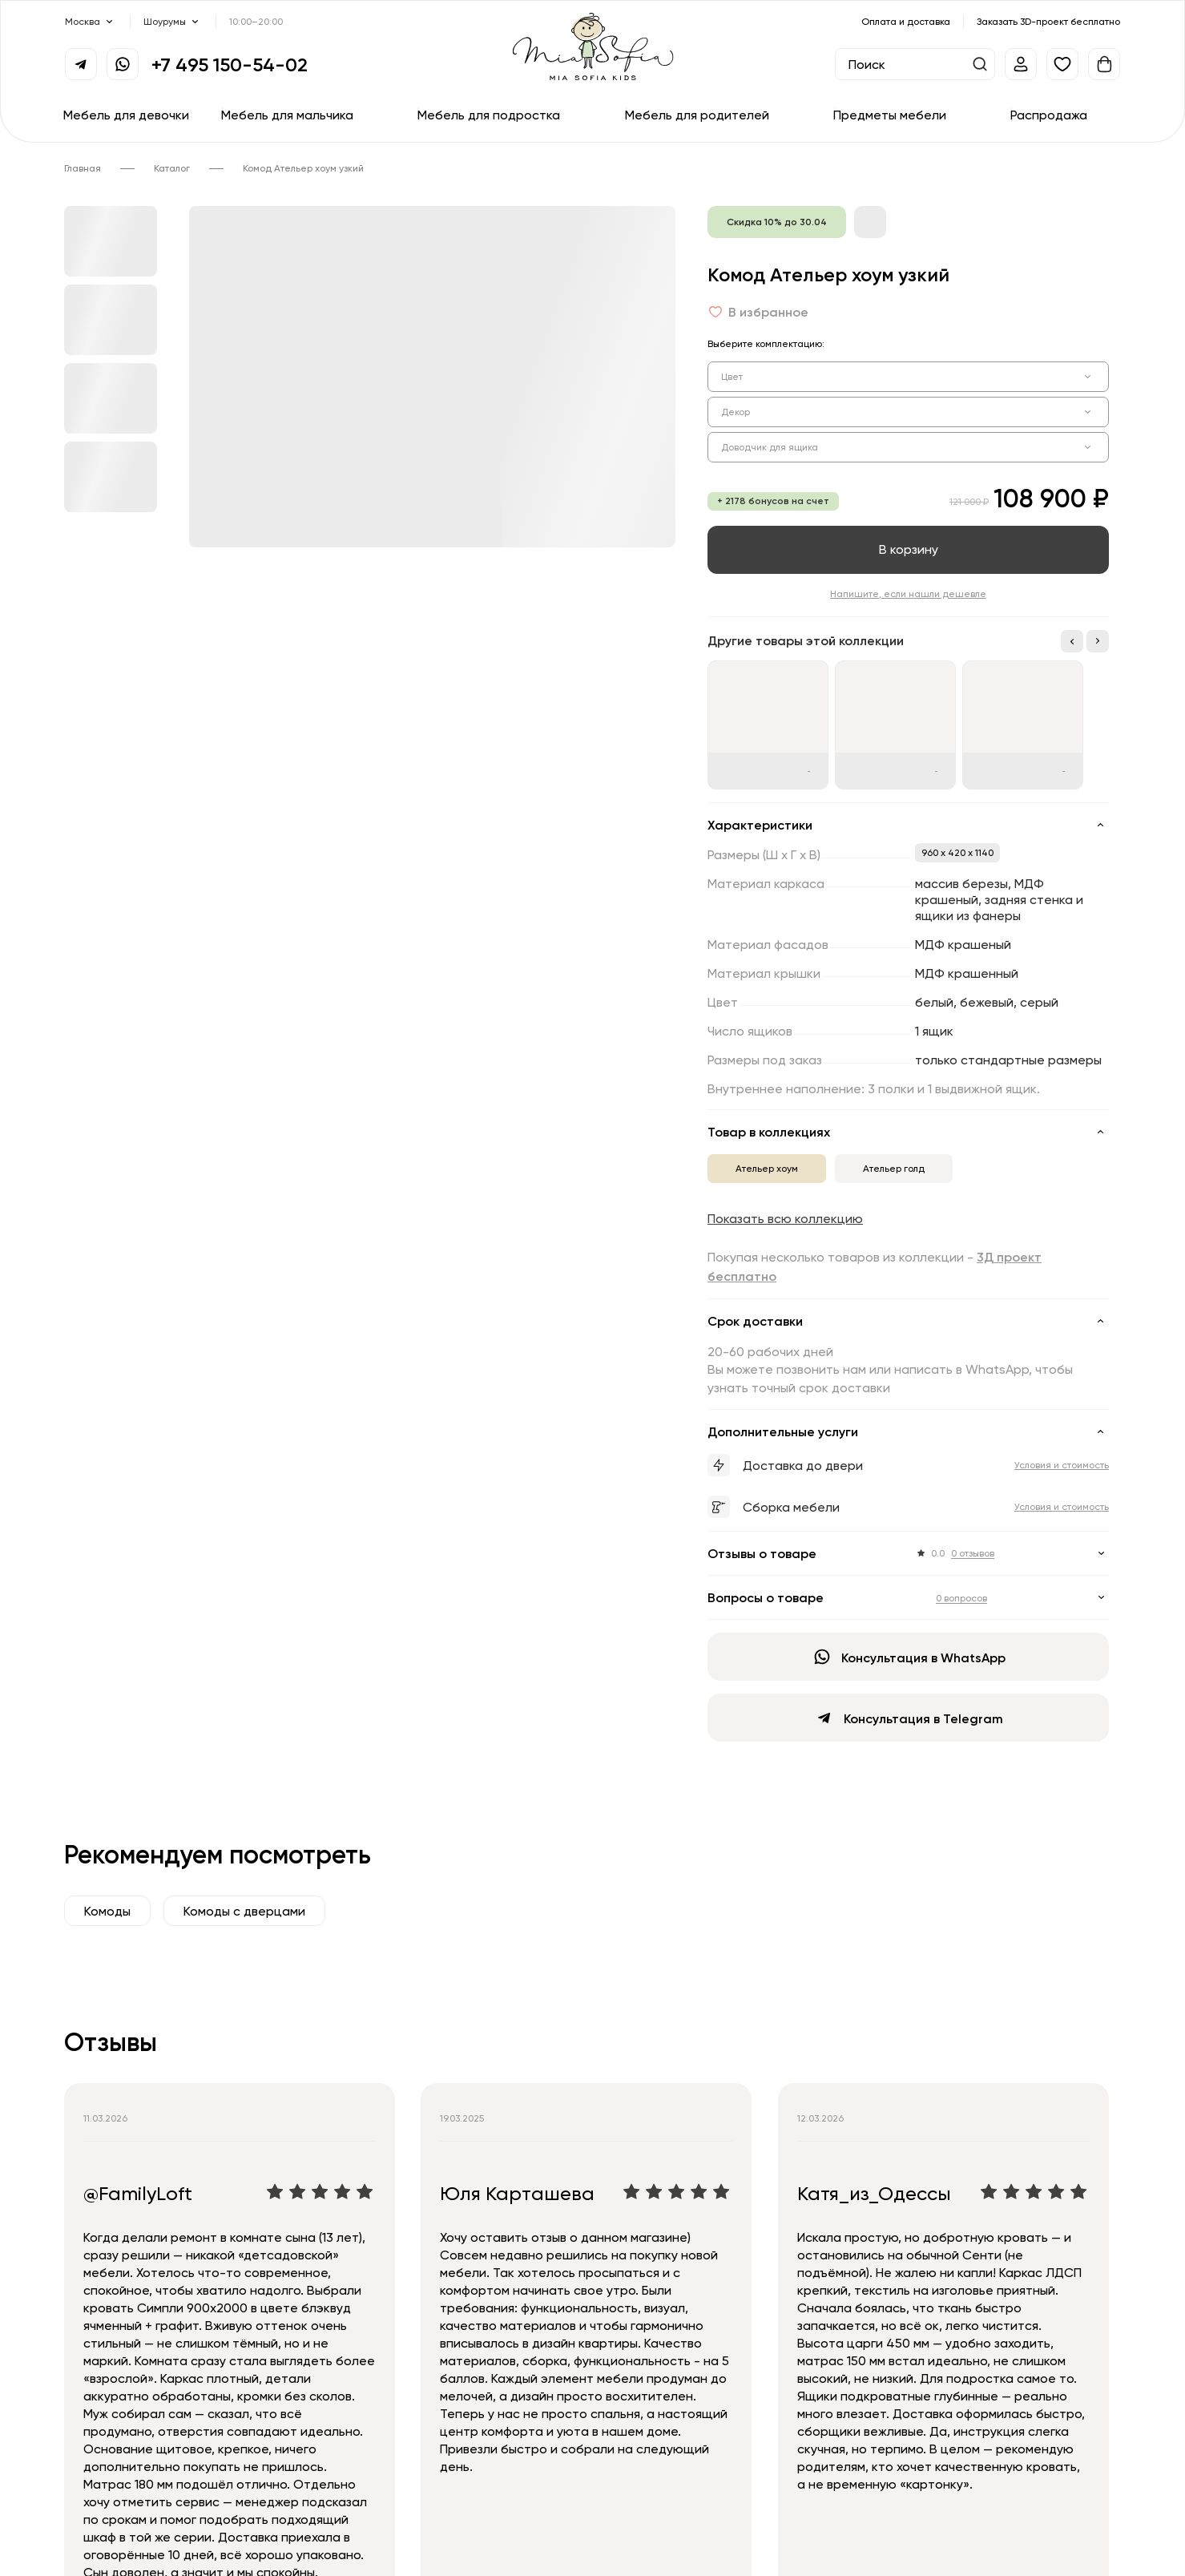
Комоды (107, 1910)
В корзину (908, 549)
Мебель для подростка (488, 114)
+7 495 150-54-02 (229, 64)
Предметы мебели (889, 114)
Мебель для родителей (697, 114)
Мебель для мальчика (287, 114)
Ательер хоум (767, 1168)
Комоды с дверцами (244, 1910)
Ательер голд (894, 1168)
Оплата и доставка (905, 21)
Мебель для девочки (126, 114)
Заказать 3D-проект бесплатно (1048, 21)
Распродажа (1048, 114)
